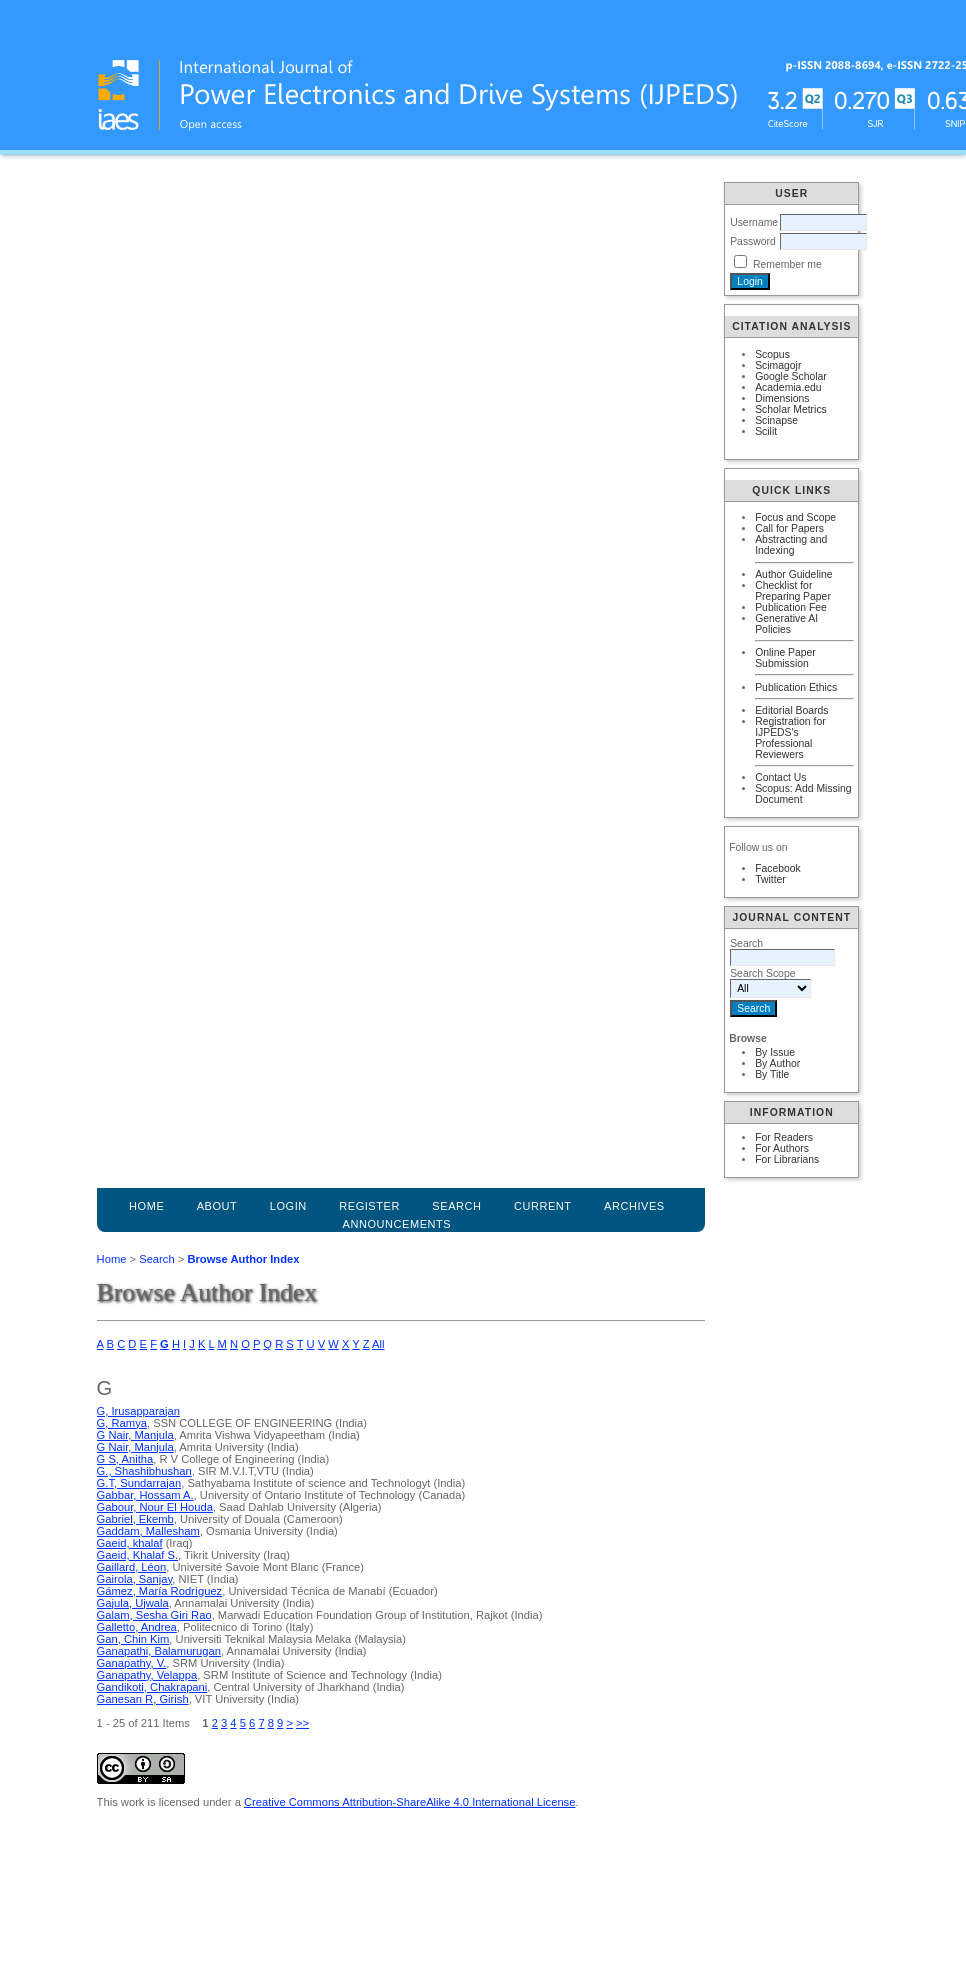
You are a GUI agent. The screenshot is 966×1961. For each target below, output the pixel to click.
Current (543, 1206)
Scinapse (776, 420)
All (378, 1344)
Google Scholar (791, 376)
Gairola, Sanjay (135, 1579)
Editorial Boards (791, 710)
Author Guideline (793, 574)
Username (754, 222)
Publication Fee (791, 607)
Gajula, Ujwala (133, 1603)
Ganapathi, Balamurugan (159, 1651)
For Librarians (787, 1159)
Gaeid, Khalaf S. (137, 1555)
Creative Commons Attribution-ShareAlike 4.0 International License (409, 1802)
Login (288, 1206)
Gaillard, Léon (132, 1567)
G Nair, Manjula (135, 1435)
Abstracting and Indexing (791, 545)
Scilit (766, 431)
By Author (777, 1063)
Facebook (778, 868)
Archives (634, 1206)
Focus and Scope (795, 517)
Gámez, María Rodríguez (160, 1591)
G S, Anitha (125, 1459)
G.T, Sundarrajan (139, 1483)
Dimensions (782, 398)
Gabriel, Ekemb (135, 1519)
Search (156, 1259)
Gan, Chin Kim (133, 1639)
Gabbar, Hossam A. (145, 1495)
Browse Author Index (243, 1259)
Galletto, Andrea (137, 1627)
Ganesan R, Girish (143, 1699)
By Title (772, 1074)
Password (753, 241)
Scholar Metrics (791, 409)
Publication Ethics (796, 687)
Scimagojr (778, 365)
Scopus (772, 354)
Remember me (787, 264)
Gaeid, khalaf (130, 1543)
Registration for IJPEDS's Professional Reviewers (790, 738)
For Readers (784, 1137)
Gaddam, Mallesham (148, 1531)
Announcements (397, 1224)
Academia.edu (788, 387)
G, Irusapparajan (138, 1411)
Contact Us (780, 777)
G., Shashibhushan (144, 1471)
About (217, 1206)
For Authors (782, 1148)
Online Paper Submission (785, 658)
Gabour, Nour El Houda (155, 1507)
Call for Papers (789, 528)
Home (146, 1206)
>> (302, 1723)
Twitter (770, 879)
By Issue (775, 1052)
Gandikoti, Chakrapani (152, 1687)
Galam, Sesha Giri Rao (154, 1615)
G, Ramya (122, 1423)
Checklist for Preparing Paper (793, 591)
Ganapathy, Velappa (147, 1675)
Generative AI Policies (786, 624)
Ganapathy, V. (132, 1663)
